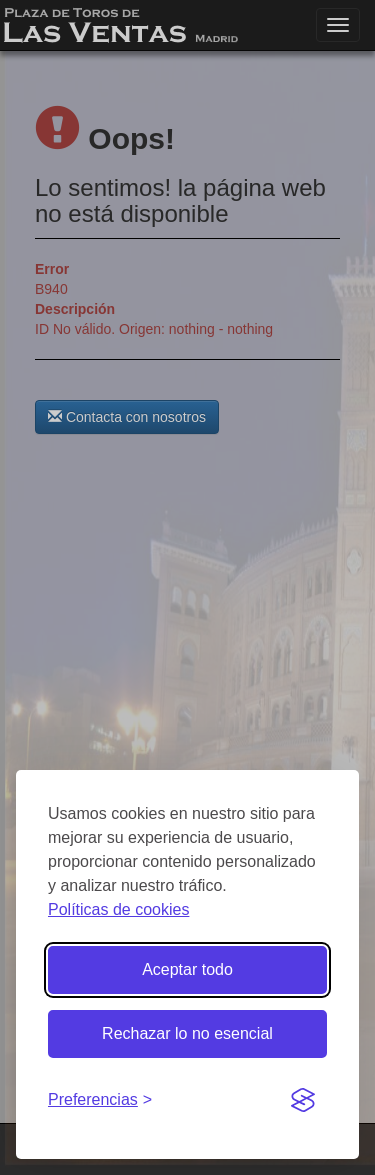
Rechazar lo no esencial (187, 1033)
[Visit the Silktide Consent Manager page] (303, 1101)
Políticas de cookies (118, 909)
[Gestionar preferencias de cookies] (100, 1100)
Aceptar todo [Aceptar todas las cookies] (187, 969)
